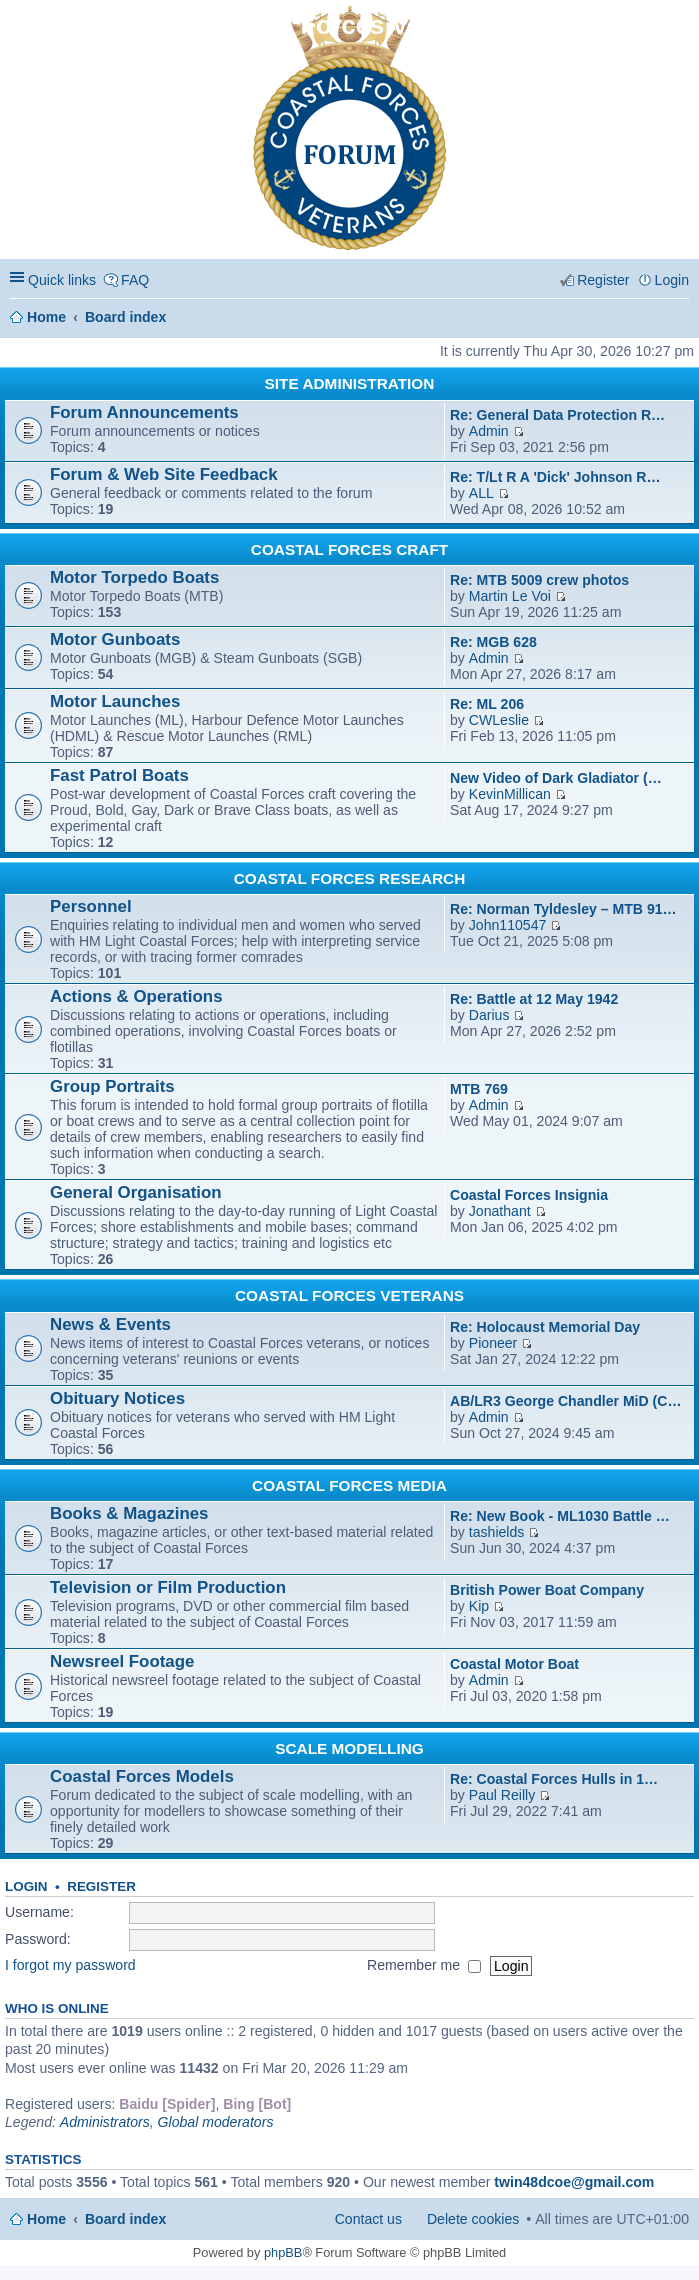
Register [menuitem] (603, 280)
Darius (489, 1015)
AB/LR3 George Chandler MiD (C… (566, 1401)
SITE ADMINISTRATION (350, 383)
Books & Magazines (129, 1513)
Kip (479, 1606)
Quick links (62, 280)
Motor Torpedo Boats (134, 577)
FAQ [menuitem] (135, 280)
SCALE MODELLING (349, 1748)
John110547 (508, 925)
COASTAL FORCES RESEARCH (350, 878)
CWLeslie (499, 720)
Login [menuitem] (672, 280)
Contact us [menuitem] (368, 2219)
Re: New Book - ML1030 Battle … (560, 1516)
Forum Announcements (144, 412)
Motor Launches (115, 701)
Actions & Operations (136, 996)
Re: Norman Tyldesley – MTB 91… (563, 909)
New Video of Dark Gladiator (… (556, 778)
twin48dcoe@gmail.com (574, 2182)
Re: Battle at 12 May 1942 (534, 999)
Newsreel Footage (122, 1661)
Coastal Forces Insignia (529, 1195)
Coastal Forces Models (142, 1776)
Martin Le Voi (510, 596)
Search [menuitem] (681, 316)
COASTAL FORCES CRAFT (349, 549)
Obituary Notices (117, 1398)
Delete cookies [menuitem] (473, 2219)
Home (46, 317)
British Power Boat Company (547, 1590)
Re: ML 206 (487, 704)
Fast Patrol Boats (119, 775)
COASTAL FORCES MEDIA (349, 1485)
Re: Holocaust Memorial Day (545, 1327)
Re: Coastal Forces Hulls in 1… (554, 1779)
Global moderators (216, 2122)
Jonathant (500, 1211)
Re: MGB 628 (493, 642)
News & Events (110, 1324)
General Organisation (136, 1192)
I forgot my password (70, 1965)
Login (26, 1886)
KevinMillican (510, 794)
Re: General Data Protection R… (557, 415)
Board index (125, 317)
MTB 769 (479, 1089)
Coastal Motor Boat (514, 1664)
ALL (481, 493)
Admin (489, 431)
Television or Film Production (168, 1587)
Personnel (91, 906)
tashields (497, 1532)
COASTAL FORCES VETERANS (349, 1295)
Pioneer (493, 1343)
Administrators (105, 2122)
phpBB (283, 2252)
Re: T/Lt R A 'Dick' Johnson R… (555, 477)
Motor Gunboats (115, 639)
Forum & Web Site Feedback (164, 474)
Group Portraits (112, 1086)
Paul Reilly (502, 1795)
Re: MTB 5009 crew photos (539, 580)
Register (101, 1886)
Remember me (424, 1965)
